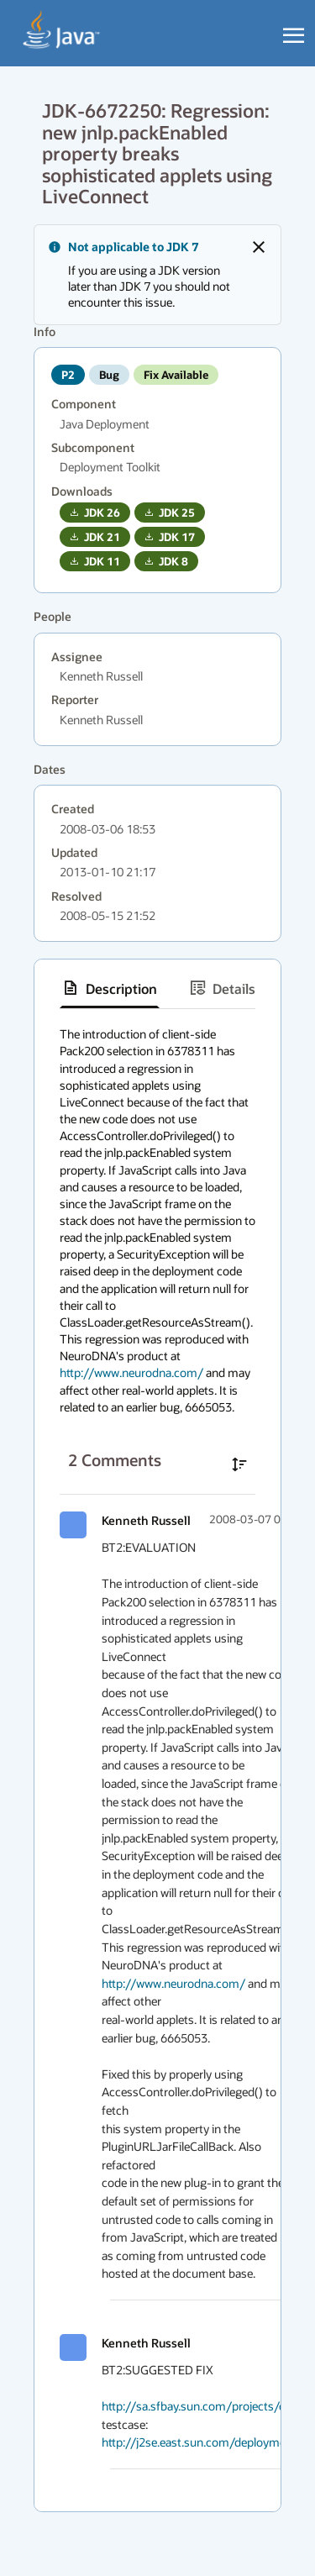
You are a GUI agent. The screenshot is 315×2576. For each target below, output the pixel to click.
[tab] (109, 988)
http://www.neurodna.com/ (131, 1372)
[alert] (157, 274)
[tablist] (157, 988)
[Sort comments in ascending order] (239, 1464)
